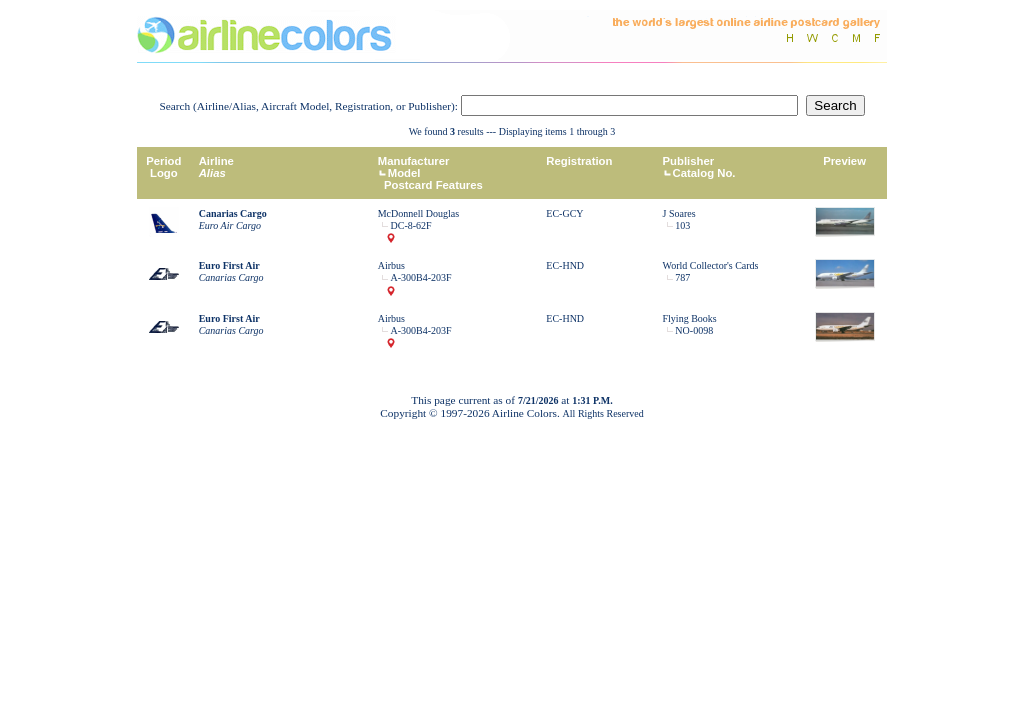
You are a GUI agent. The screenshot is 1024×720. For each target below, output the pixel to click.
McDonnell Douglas (418, 213)
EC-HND (565, 265)
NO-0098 (694, 330)
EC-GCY (564, 213)
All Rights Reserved (603, 413)
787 (682, 277)
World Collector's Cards (711, 265)
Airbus (391, 265)
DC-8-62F (411, 225)
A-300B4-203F (421, 277)
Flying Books (690, 318)
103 (682, 225)
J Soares (679, 213)
